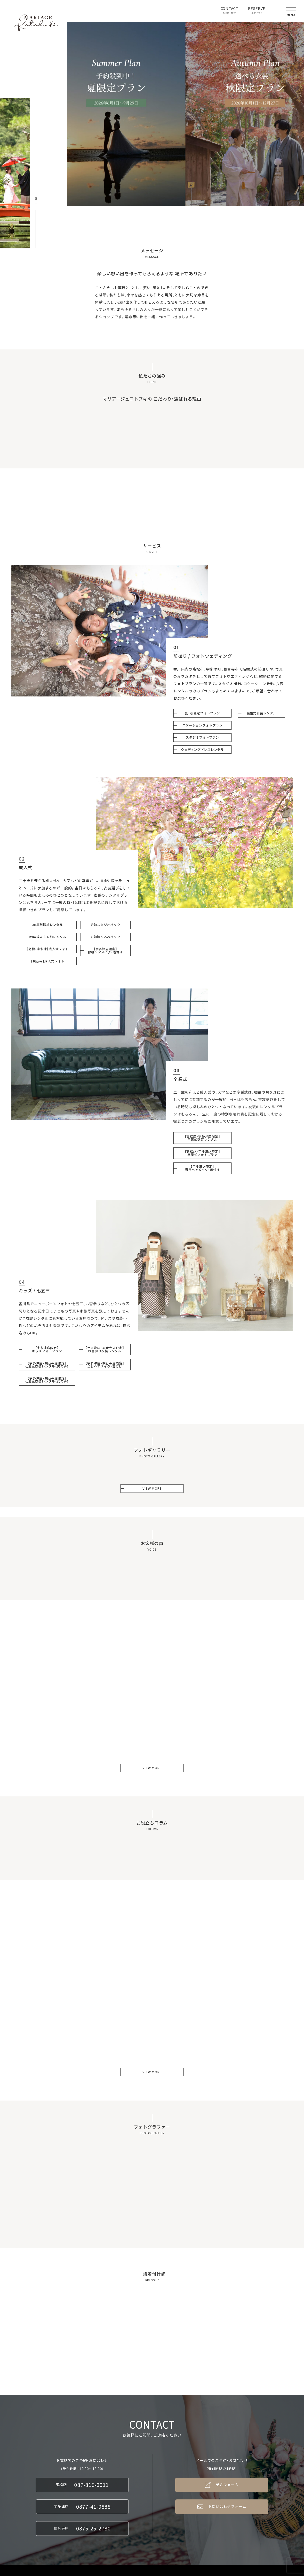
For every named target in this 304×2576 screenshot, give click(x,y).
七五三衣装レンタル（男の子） (37, 2467)
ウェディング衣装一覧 (32, 2421)
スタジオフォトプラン (202, 737)
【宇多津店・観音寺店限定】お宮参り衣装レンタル (104, 1350)
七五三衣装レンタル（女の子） (37, 2473)
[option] (15, 173)
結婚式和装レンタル (262, 713)
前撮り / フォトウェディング (108, 2461)
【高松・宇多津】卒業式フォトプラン (184, 2399)
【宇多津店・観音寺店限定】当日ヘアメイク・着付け (104, 1365)
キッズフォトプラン (31, 2461)
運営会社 (18, 2518)
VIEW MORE (152, 1488)
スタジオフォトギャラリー (35, 2427)
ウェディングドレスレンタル (202, 750)
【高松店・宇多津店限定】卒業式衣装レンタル (202, 1138)
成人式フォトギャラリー (105, 2438)
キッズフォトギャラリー (34, 2495)
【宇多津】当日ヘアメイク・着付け (182, 2405)
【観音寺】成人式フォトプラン (108, 2416)
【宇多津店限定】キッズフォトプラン (47, 1350)
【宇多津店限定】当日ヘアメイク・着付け (202, 1169)
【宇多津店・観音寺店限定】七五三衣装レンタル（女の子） (47, 1380)
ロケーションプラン (31, 2399)
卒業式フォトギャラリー (176, 2410)
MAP (241, 2408)
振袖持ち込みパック (105, 937)
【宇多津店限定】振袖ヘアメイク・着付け (105, 951)
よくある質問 (22, 2510)
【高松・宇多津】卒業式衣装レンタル (184, 2394)
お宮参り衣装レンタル (32, 2478)
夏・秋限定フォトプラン (202, 713)
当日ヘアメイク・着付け (33, 2489)
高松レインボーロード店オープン (40, 2394)
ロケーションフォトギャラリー (39, 2433)
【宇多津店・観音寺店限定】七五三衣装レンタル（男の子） (47, 1365)
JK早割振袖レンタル (47, 925)
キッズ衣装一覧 (28, 2484)
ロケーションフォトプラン (203, 725)
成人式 (92, 2467)
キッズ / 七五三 (99, 2478)
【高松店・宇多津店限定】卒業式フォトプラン (202, 1153)
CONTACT (229, 11)
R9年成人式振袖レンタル (47, 937)
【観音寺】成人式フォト (47, 961)
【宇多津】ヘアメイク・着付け (107, 2433)
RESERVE (256, 11)
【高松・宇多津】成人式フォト (47, 949)
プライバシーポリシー (29, 2526)
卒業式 (92, 2473)
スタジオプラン (28, 2405)
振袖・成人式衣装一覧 (103, 2405)
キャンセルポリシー (27, 2535)
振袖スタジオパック (105, 925)
